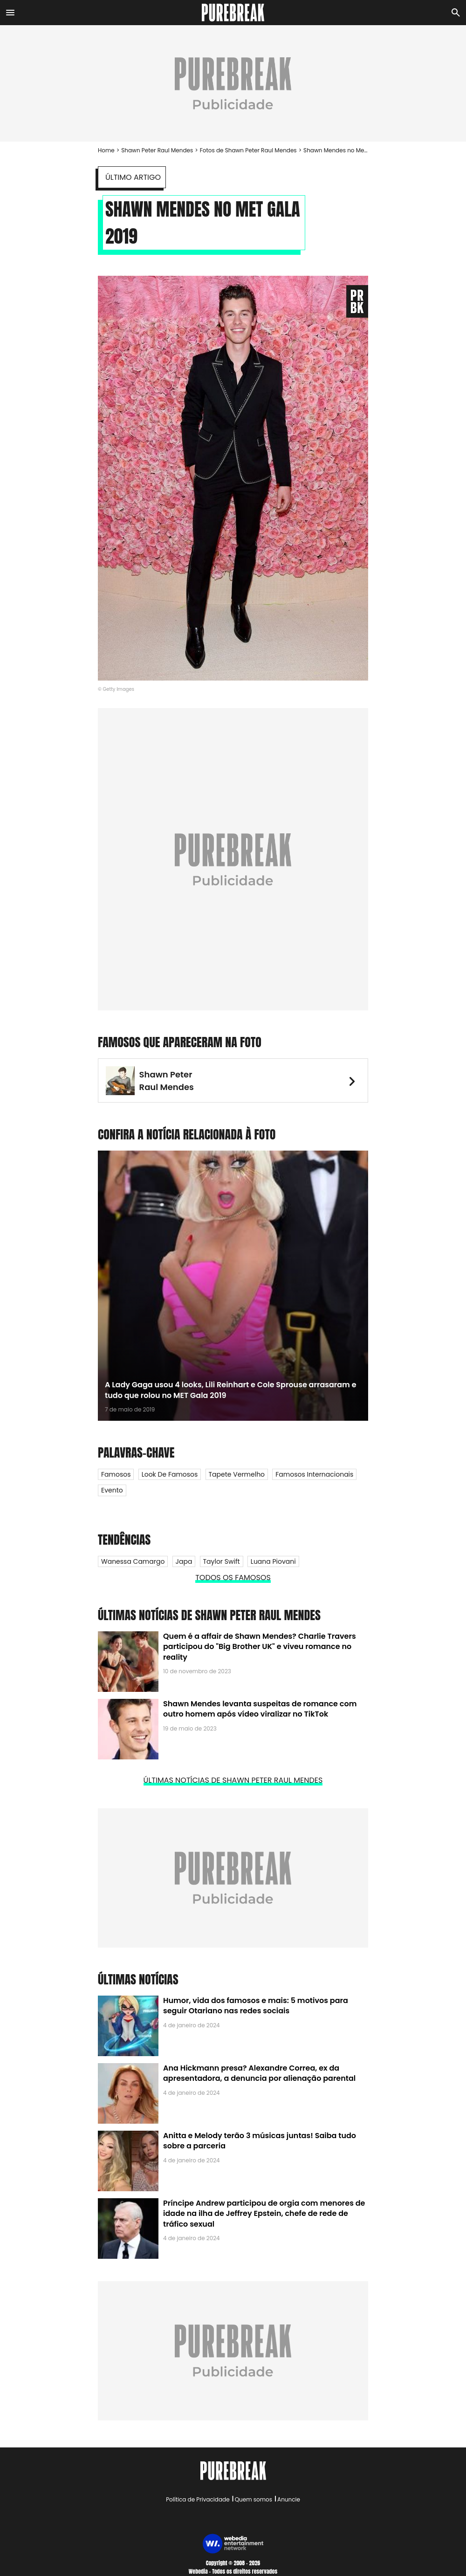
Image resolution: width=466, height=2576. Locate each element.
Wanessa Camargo (132, 1561)
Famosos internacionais (314, 1474)
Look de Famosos (170, 1474)
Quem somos (253, 2499)
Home (106, 150)
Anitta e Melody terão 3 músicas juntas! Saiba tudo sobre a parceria (259, 2140)
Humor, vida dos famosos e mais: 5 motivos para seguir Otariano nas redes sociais (255, 2005)
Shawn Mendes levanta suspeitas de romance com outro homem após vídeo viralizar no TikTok (259, 1708)
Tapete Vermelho (237, 1474)
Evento (112, 1490)
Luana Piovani (273, 1561)
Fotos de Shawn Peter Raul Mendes (248, 150)
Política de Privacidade (197, 2499)
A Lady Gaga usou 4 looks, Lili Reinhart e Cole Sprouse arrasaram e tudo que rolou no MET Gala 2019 (230, 1389)
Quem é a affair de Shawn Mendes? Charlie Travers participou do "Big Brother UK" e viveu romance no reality (259, 1647)
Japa (184, 1561)
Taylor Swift (221, 1561)
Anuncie (288, 2499)
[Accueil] (233, 12)
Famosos (115, 1474)
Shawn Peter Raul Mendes (157, 150)
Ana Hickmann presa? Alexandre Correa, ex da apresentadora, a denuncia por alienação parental (259, 2073)
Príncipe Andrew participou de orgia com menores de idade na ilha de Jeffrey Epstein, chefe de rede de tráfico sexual (264, 2213)
